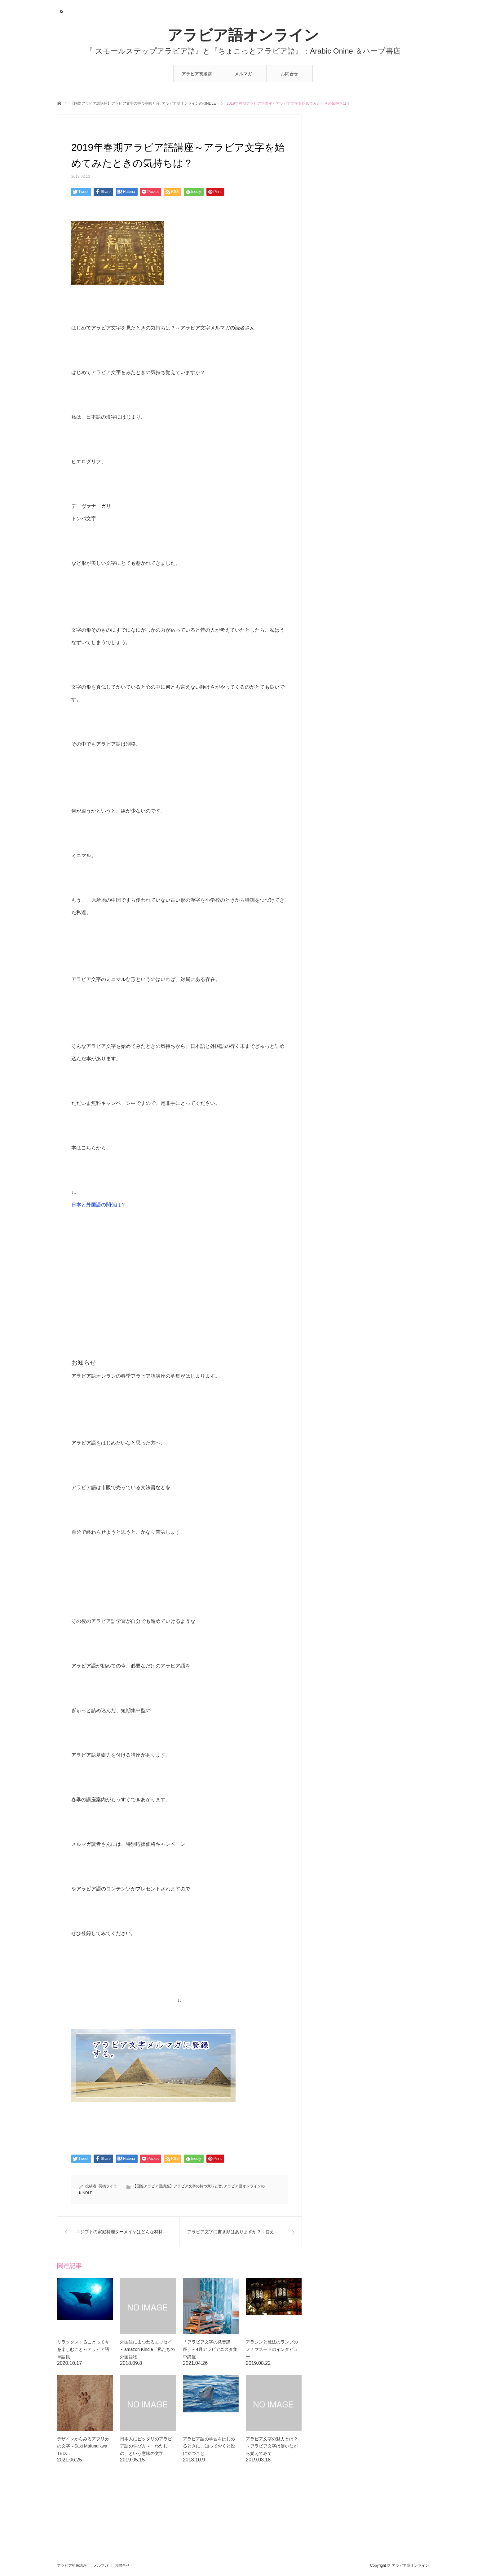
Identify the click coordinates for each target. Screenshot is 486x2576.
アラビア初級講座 (197, 76)
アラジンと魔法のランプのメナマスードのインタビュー (272, 2349)
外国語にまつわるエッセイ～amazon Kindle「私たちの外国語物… (147, 2349)
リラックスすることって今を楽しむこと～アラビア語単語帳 (83, 2349)
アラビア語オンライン (243, 35)
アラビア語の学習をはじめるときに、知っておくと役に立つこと (209, 2446)
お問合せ (289, 73)
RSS (61, 10)
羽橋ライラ (108, 2186)
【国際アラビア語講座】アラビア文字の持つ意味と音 (115, 103)
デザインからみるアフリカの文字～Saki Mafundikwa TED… (84, 2446)
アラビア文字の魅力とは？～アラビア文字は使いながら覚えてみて (272, 2446)
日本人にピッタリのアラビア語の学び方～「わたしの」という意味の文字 (146, 2446)
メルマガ (243, 73)
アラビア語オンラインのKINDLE (189, 103)
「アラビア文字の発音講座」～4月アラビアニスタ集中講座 (210, 2349)
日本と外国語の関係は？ (98, 1204)
